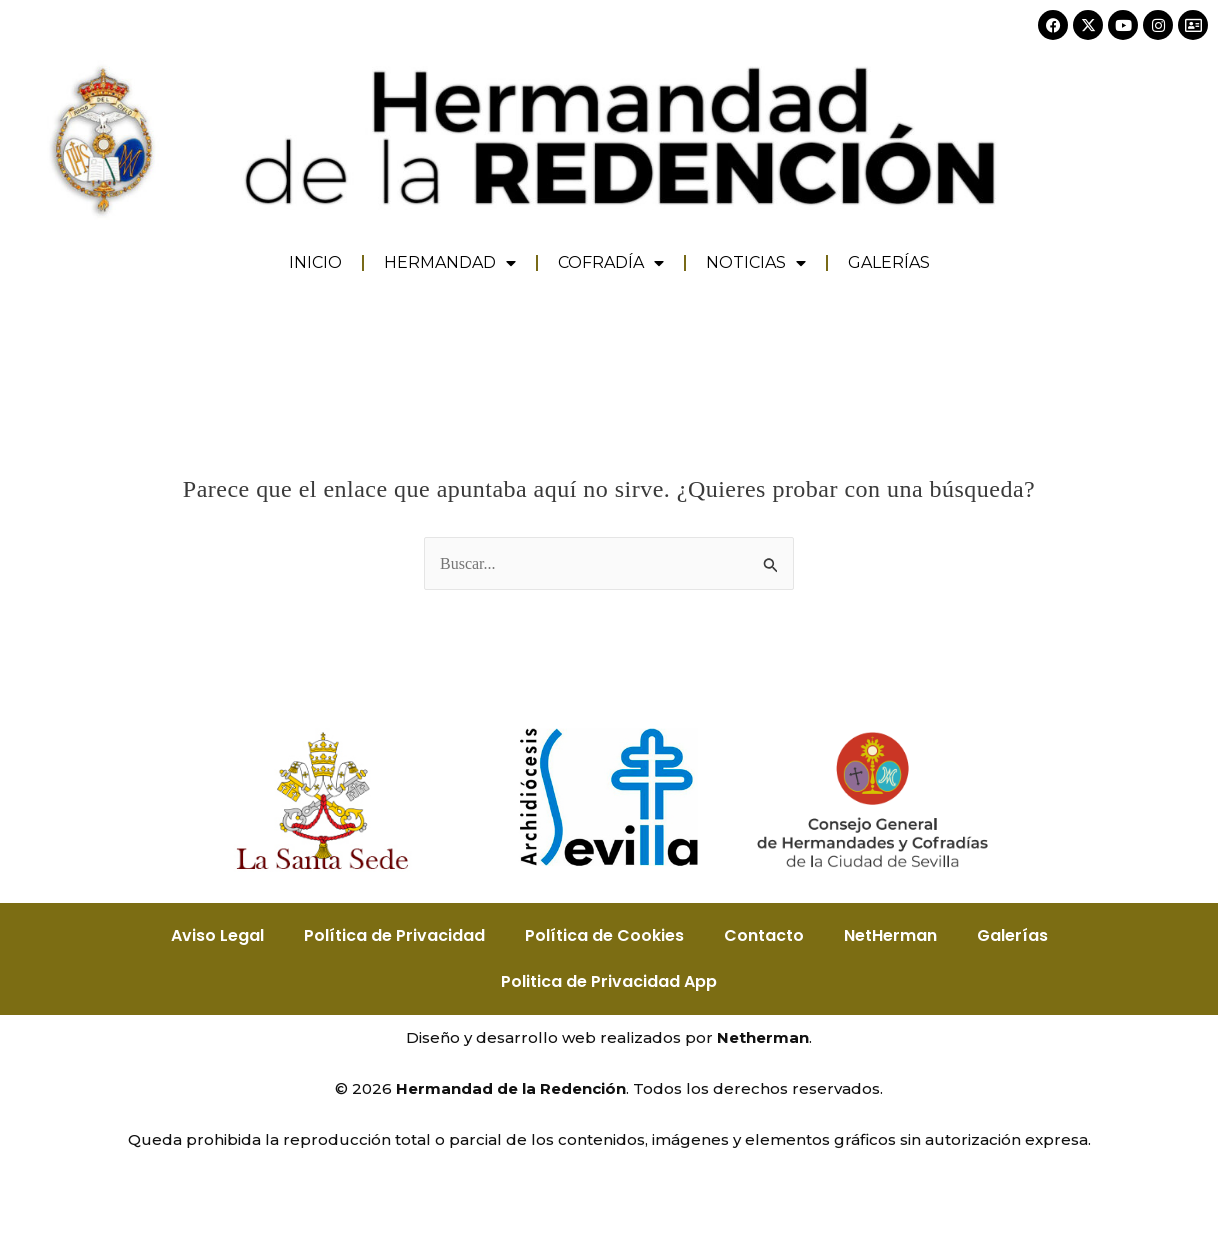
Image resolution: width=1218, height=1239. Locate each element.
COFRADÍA (611, 263)
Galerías (1012, 935)
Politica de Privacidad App (609, 981)
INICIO (315, 262)
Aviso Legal (217, 935)
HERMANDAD (450, 263)
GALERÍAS (889, 262)
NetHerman (890, 935)
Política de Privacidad (394, 935)
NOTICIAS (756, 263)
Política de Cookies (604, 935)
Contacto (764, 935)
